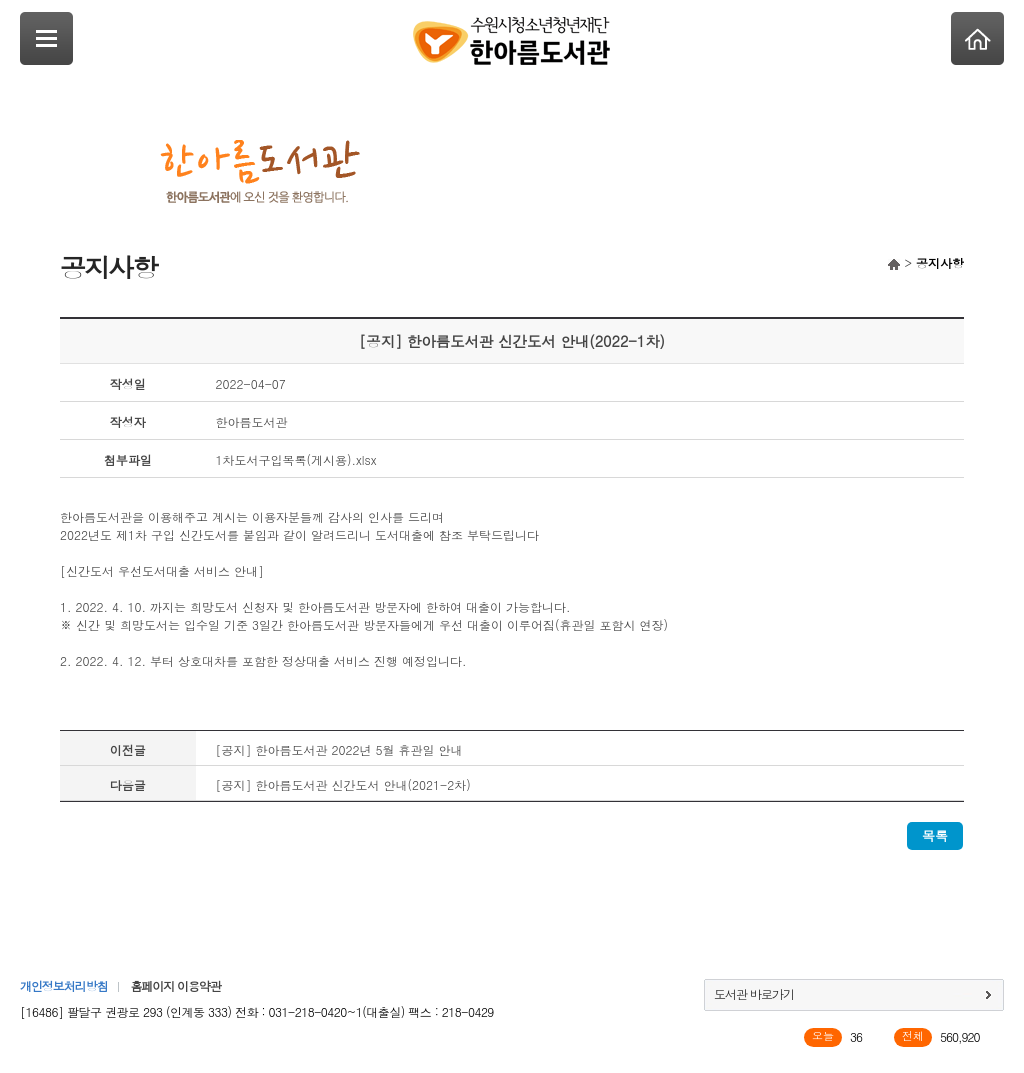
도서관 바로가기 (754, 993)
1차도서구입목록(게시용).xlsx (296, 459)
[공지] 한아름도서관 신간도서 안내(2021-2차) (343, 784)
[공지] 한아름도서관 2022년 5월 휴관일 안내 (339, 749)
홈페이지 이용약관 (175, 985)
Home (977, 38)
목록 (935, 835)
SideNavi (46, 38)
